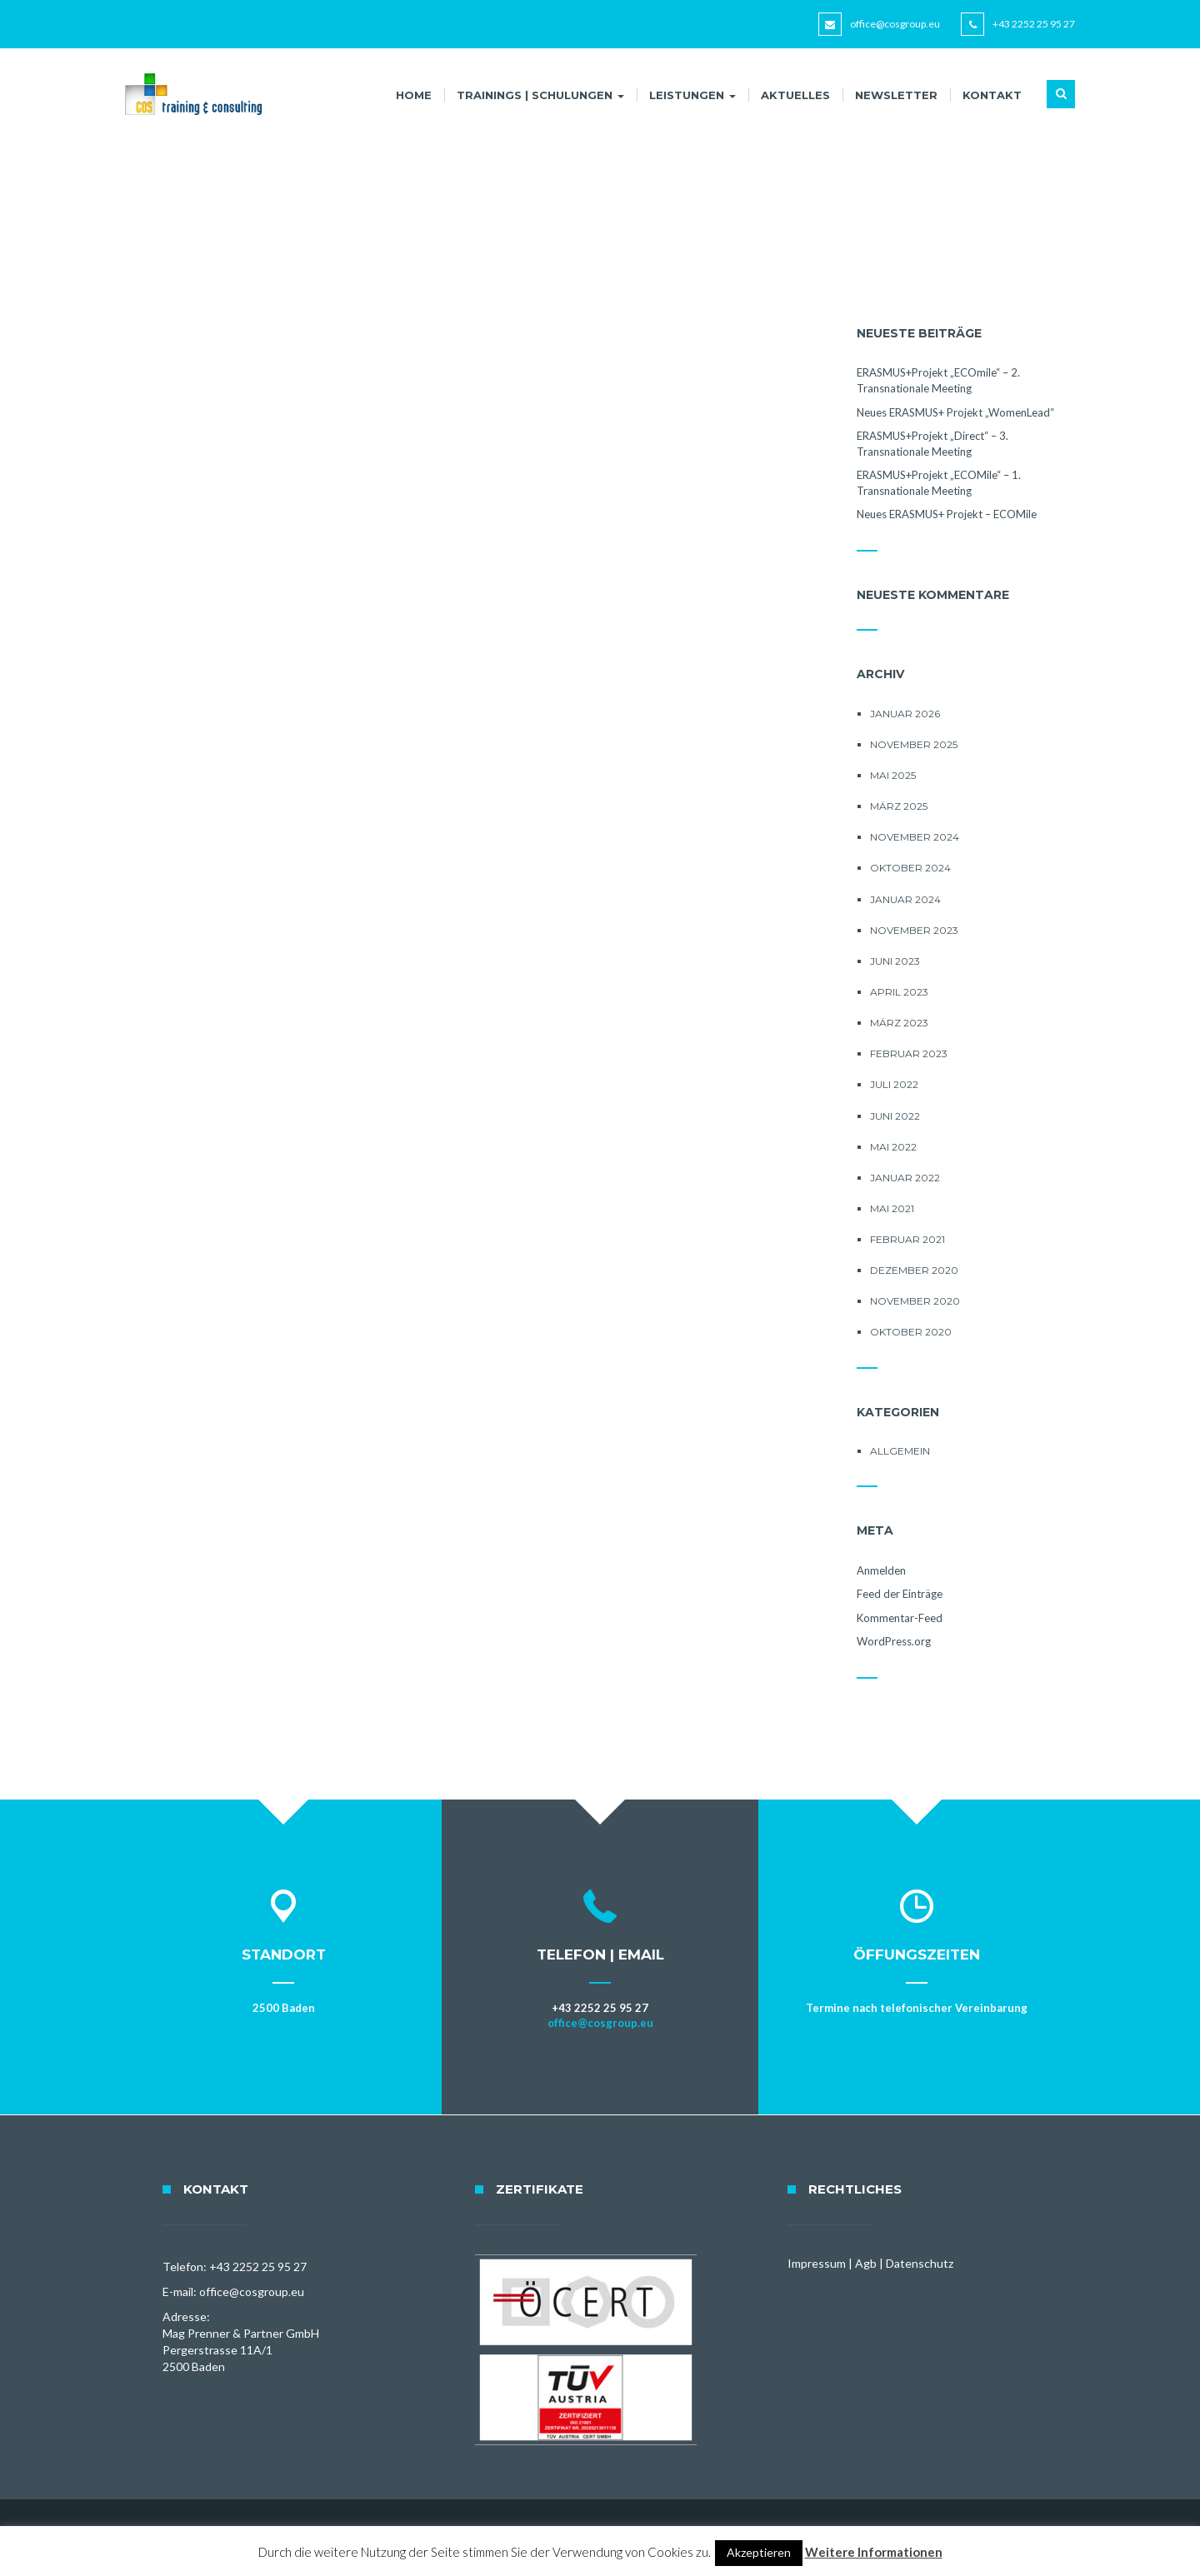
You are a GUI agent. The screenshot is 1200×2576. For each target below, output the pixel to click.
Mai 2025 (893, 775)
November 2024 (914, 837)
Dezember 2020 (914, 1270)
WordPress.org (894, 1641)
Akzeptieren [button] (759, 2552)
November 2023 (914, 930)
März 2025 (899, 806)
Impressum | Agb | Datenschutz (870, 2263)
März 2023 (899, 1022)
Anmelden (881, 1570)
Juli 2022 (894, 1084)
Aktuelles (795, 95)
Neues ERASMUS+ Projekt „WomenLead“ (955, 412)
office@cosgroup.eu (895, 23)
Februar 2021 (907, 1239)
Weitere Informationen (873, 2551)
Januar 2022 (905, 1177)
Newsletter (896, 95)
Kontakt (992, 95)
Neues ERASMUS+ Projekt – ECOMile (947, 514)
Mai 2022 (893, 1147)
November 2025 (914, 744)
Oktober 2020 (911, 1331)
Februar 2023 (909, 1053)
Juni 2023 (895, 961)
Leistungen (692, 95)
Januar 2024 (905, 899)
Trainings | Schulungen (540, 95)
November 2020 (915, 1301)
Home (414, 95)
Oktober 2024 (910, 867)
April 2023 (899, 992)
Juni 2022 (895, 1116)
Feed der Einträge (899, 1593)
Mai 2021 (892, 1208)
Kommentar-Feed (899, 1618)
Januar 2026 (905, 713)
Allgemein (900, 1451)
